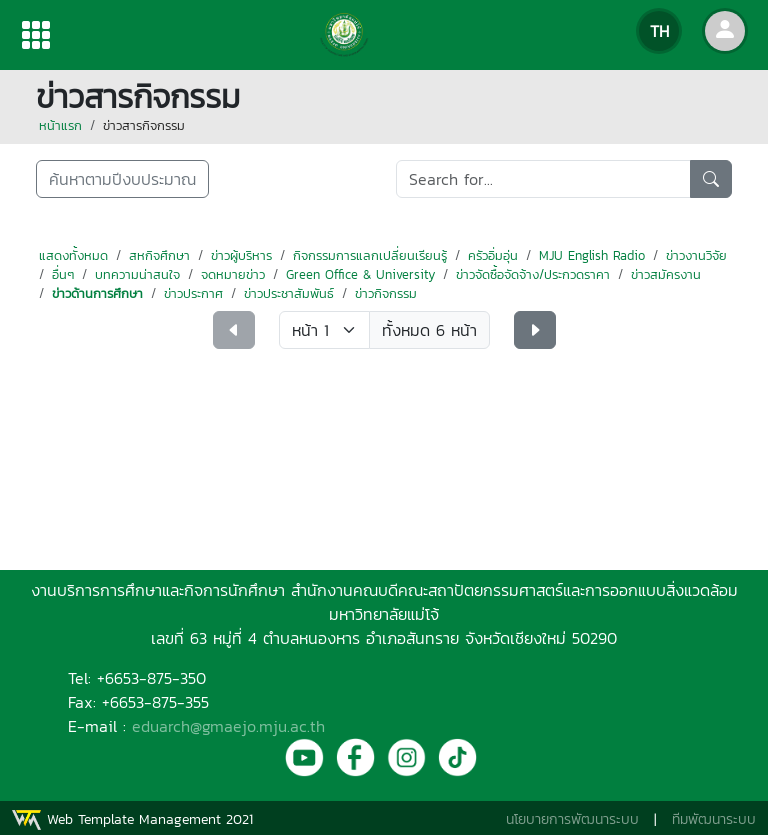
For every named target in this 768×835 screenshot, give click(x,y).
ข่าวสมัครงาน (666, 274)
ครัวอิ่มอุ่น (493, 255)
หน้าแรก (60, 125)
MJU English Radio (592, 255)
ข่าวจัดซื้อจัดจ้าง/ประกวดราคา (533, 274)
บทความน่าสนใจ (137, 274)
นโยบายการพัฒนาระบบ (572, 819)
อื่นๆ (63, 274)
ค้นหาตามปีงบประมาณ (122, 179)
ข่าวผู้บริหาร (241, 255)
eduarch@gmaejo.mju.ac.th (228, 726)
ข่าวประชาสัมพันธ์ (289, 293)
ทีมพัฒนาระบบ (714, 819)
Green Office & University (360, 274)
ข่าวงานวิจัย (696, 255)
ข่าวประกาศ (193, 293)
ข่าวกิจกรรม (386, 293)
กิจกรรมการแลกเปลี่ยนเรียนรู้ (370, 255)
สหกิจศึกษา (159, 255)
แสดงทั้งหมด (73, 255)
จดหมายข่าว (233, 274)
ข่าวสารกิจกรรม (144, 125)
